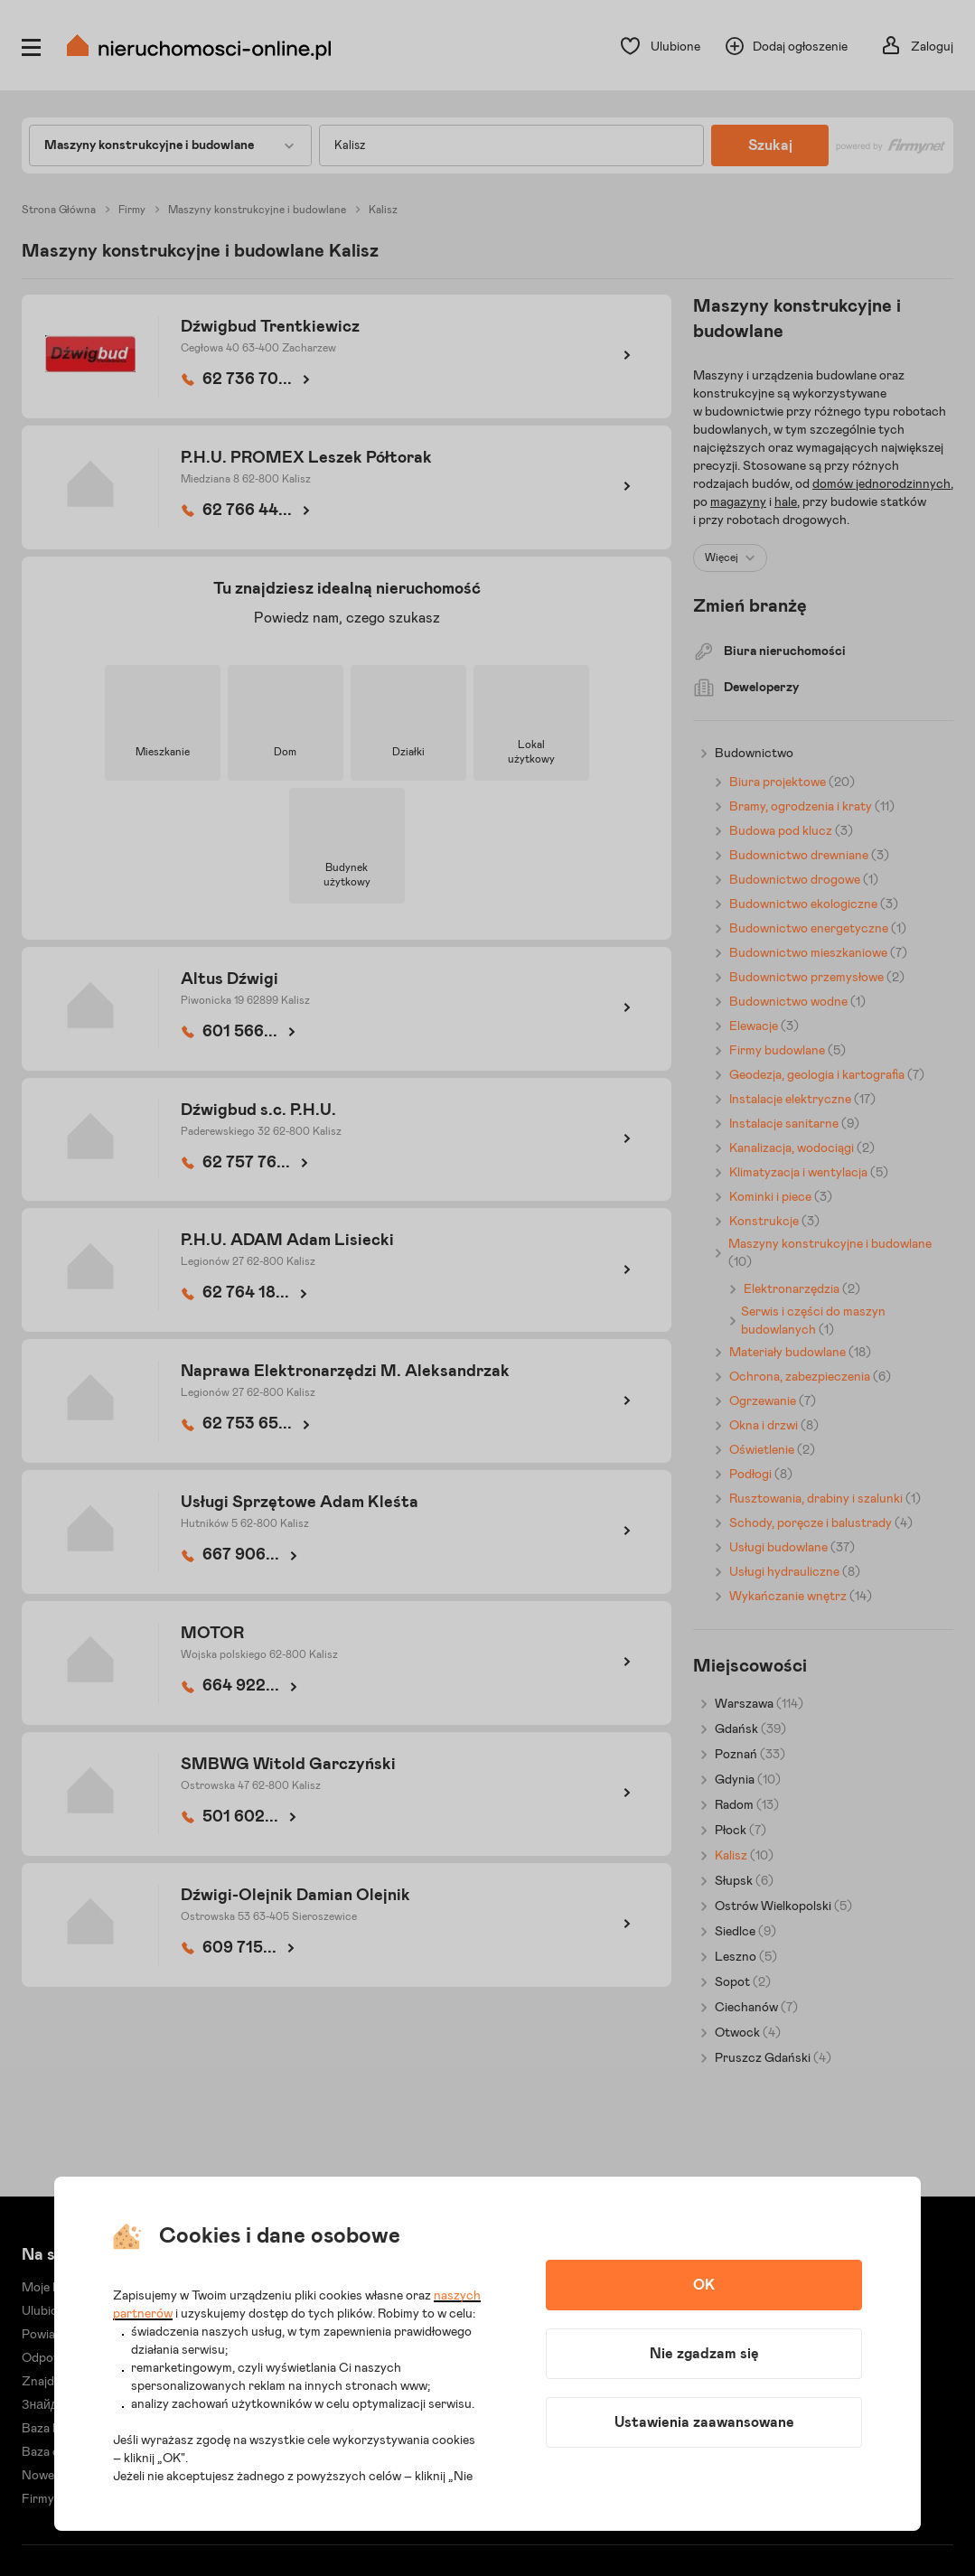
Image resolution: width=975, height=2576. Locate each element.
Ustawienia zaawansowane (704, 2422)
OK (704, 2285)
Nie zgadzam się (704, 2354)
